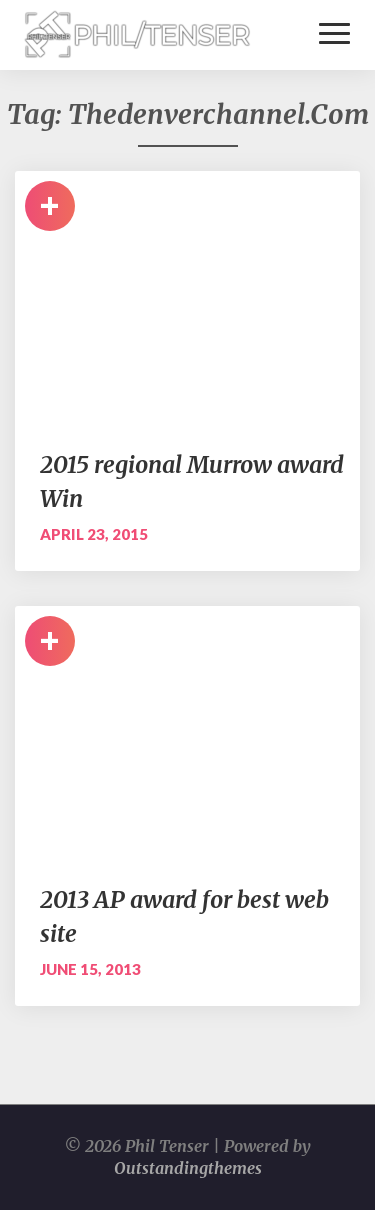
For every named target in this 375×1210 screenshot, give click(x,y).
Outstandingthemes (188, 1168)
